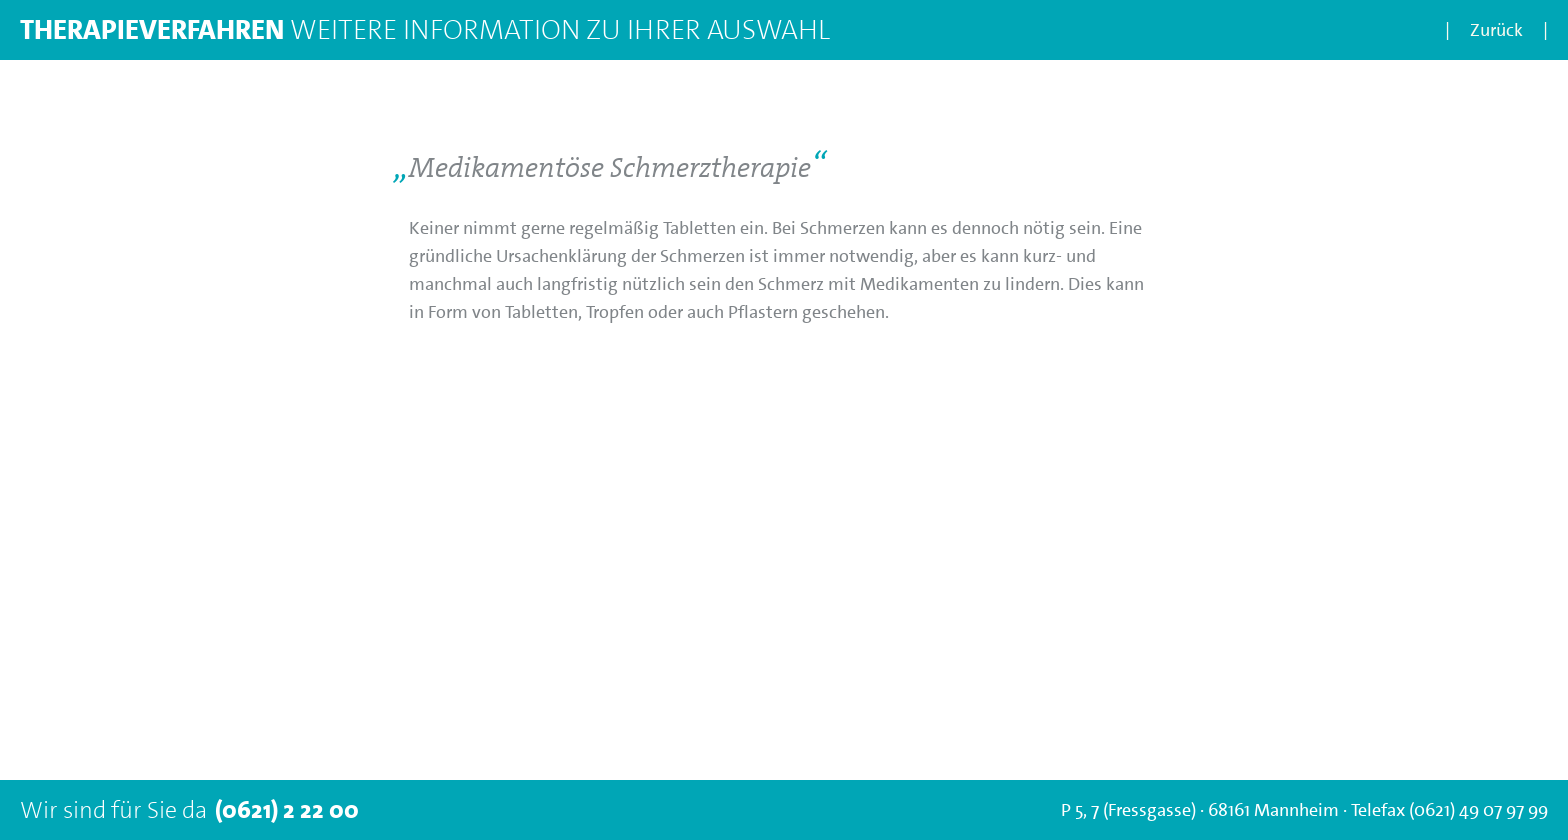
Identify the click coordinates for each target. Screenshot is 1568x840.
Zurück (1496, 30)
